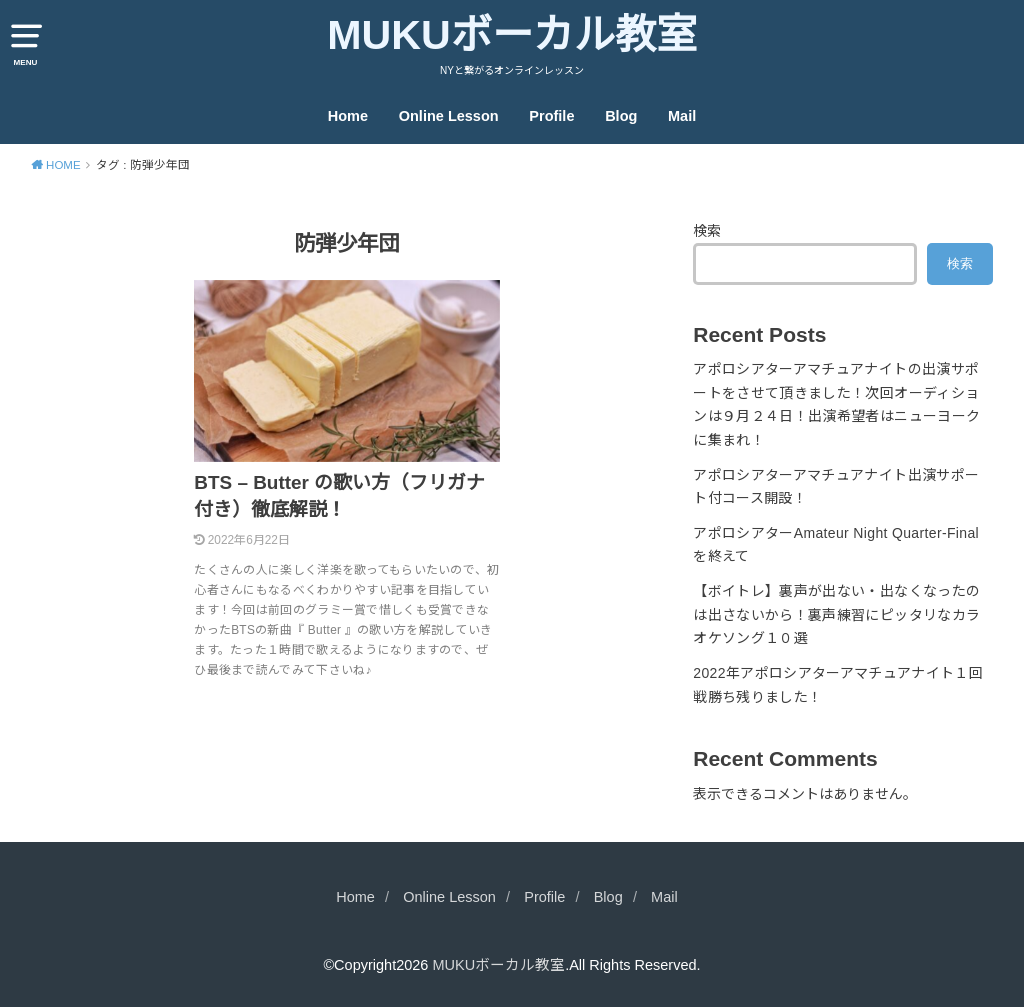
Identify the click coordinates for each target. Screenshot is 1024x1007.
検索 (707, 231)
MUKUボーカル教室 (512, 35)
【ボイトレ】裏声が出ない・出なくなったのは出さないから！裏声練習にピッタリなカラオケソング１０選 (836, 615)
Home (348, 116)
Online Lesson (449, 116)
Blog (621, 116)
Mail (682, 116)
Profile (551, 116)
